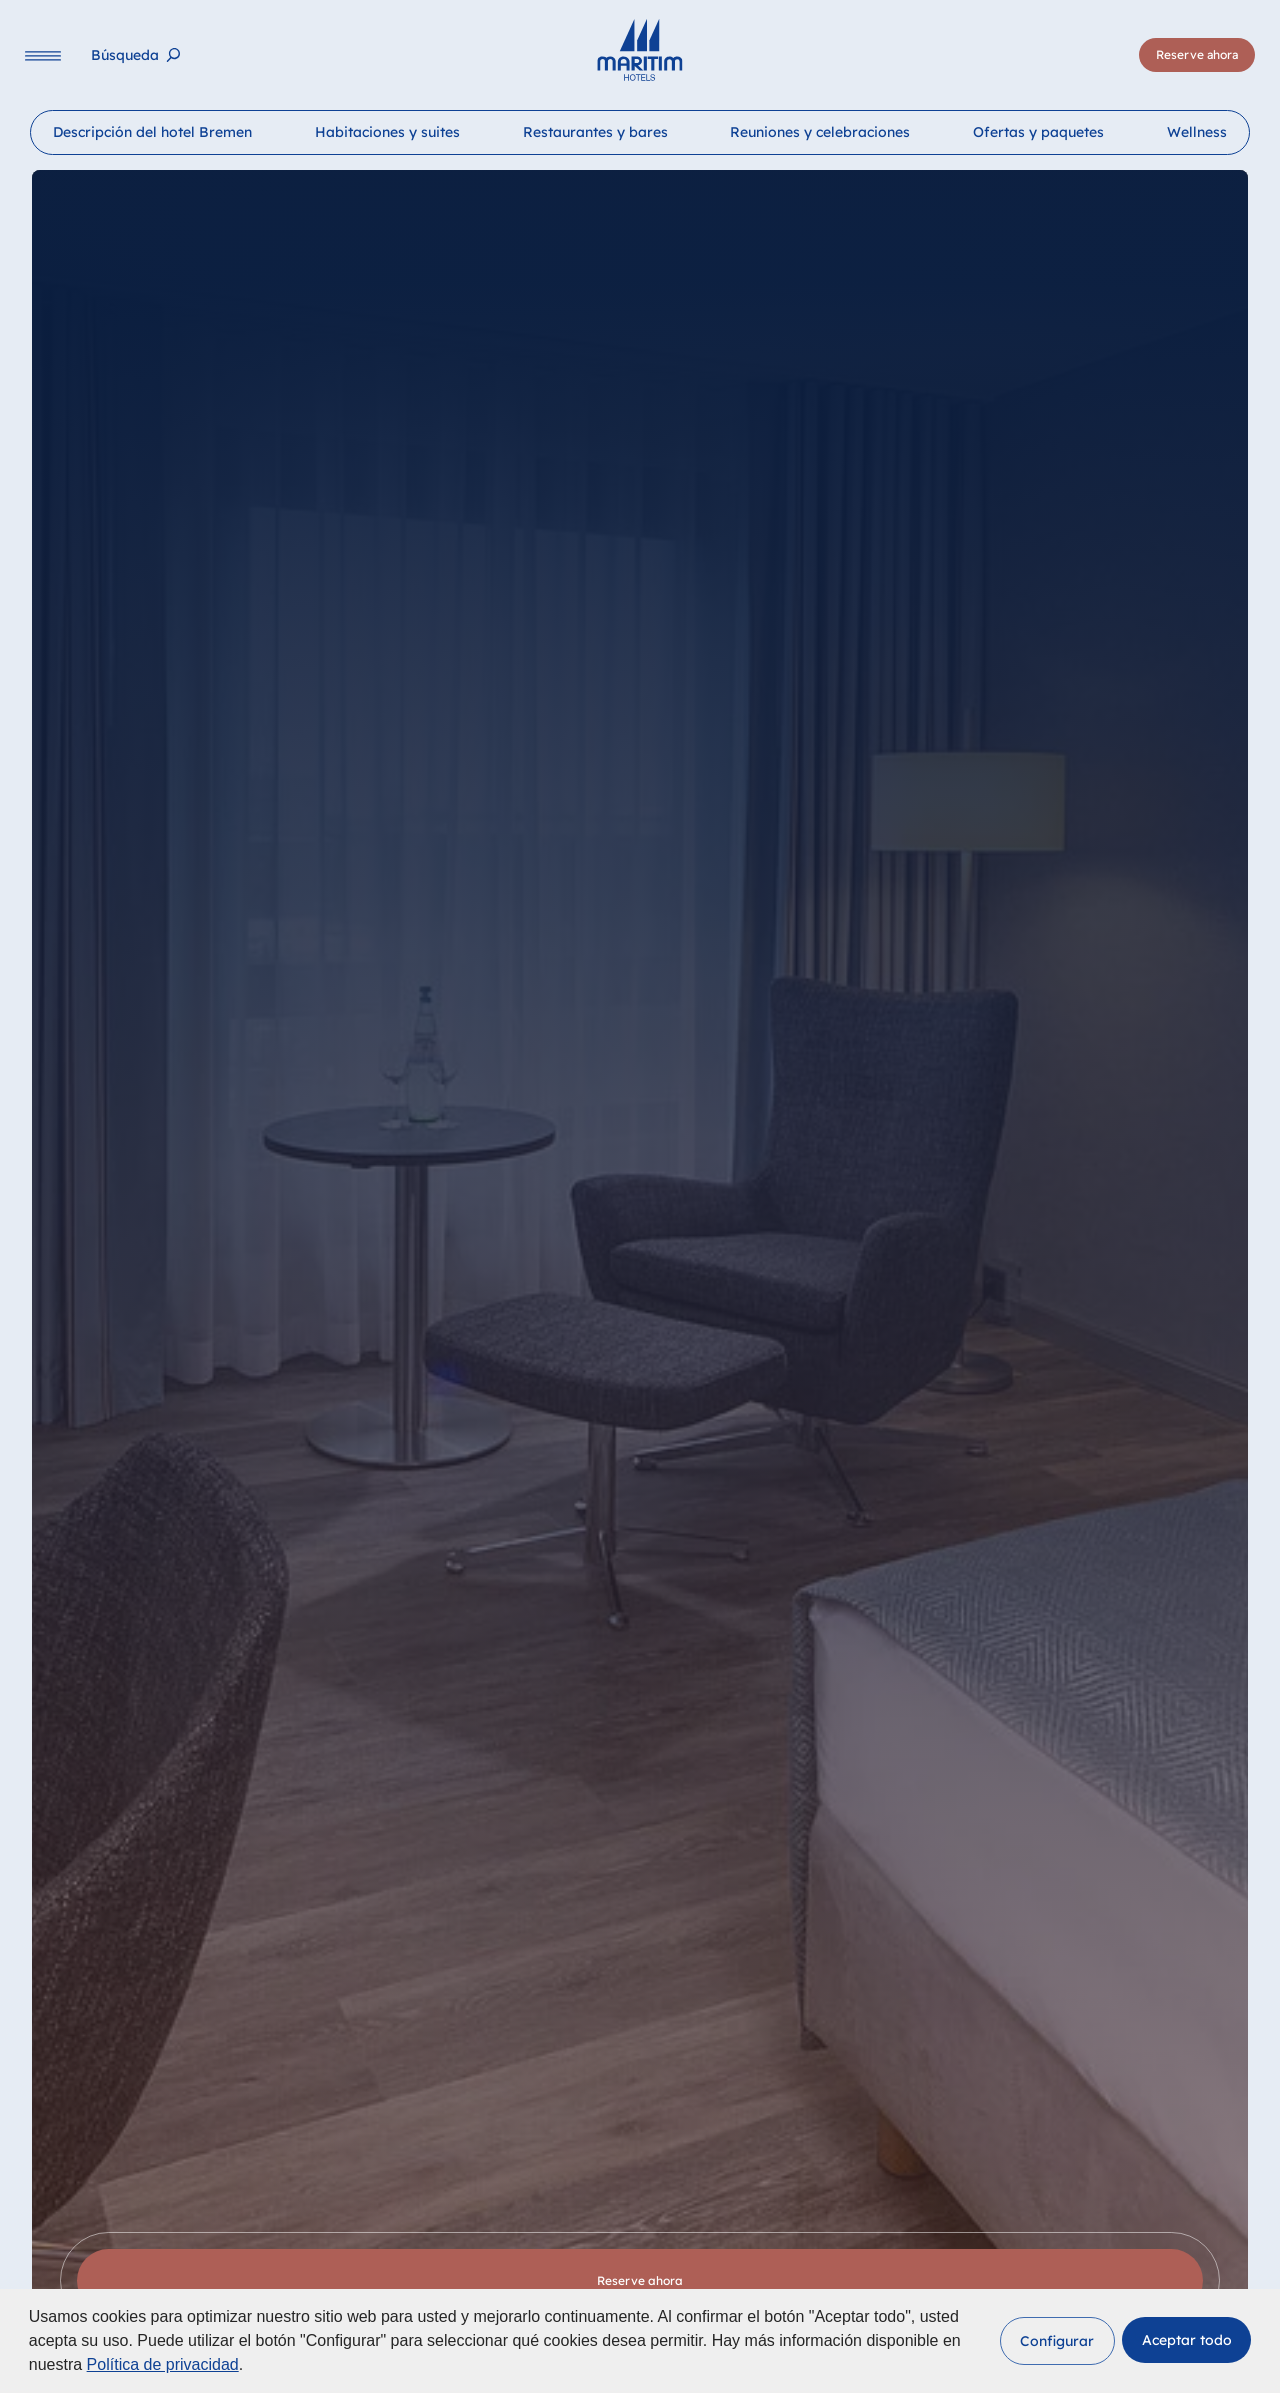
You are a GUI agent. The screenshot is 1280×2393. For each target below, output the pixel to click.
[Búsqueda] (135, 55)
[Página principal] (639, 50)
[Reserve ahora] (1197, 55)
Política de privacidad (163, 2364)
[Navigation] (43, 55)
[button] (1057, 2341)
